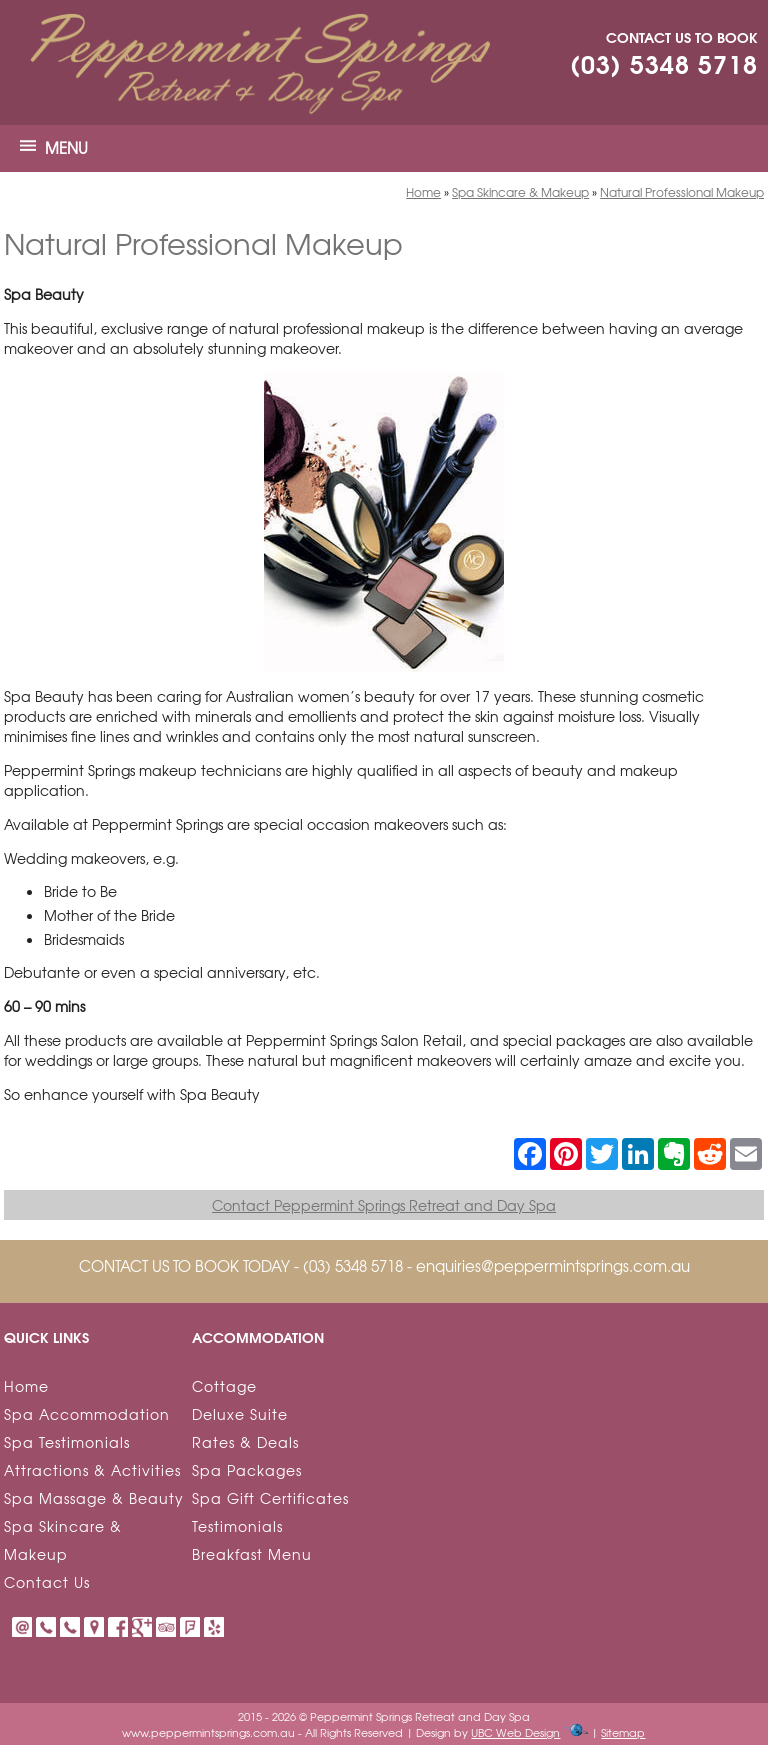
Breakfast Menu (252, 1554)
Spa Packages (247, 1470)
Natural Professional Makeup (682, 192)
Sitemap (623, 1732)
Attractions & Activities (92, 1470)
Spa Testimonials (67, 1442)
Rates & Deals (245, 1442)
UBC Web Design (515, 1732)
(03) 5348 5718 (664, 62)
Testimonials (237, 1526)
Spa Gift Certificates (270, 1498)
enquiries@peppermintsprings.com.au (553, 1266)
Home (423, 192)
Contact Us (47, 1582)
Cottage (224, 1386)
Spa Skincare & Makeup (520, 192)
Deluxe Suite (240, 1414)
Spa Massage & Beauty (94, 1498)
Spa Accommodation (87, 1414)
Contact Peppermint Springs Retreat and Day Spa (384, 1205)
